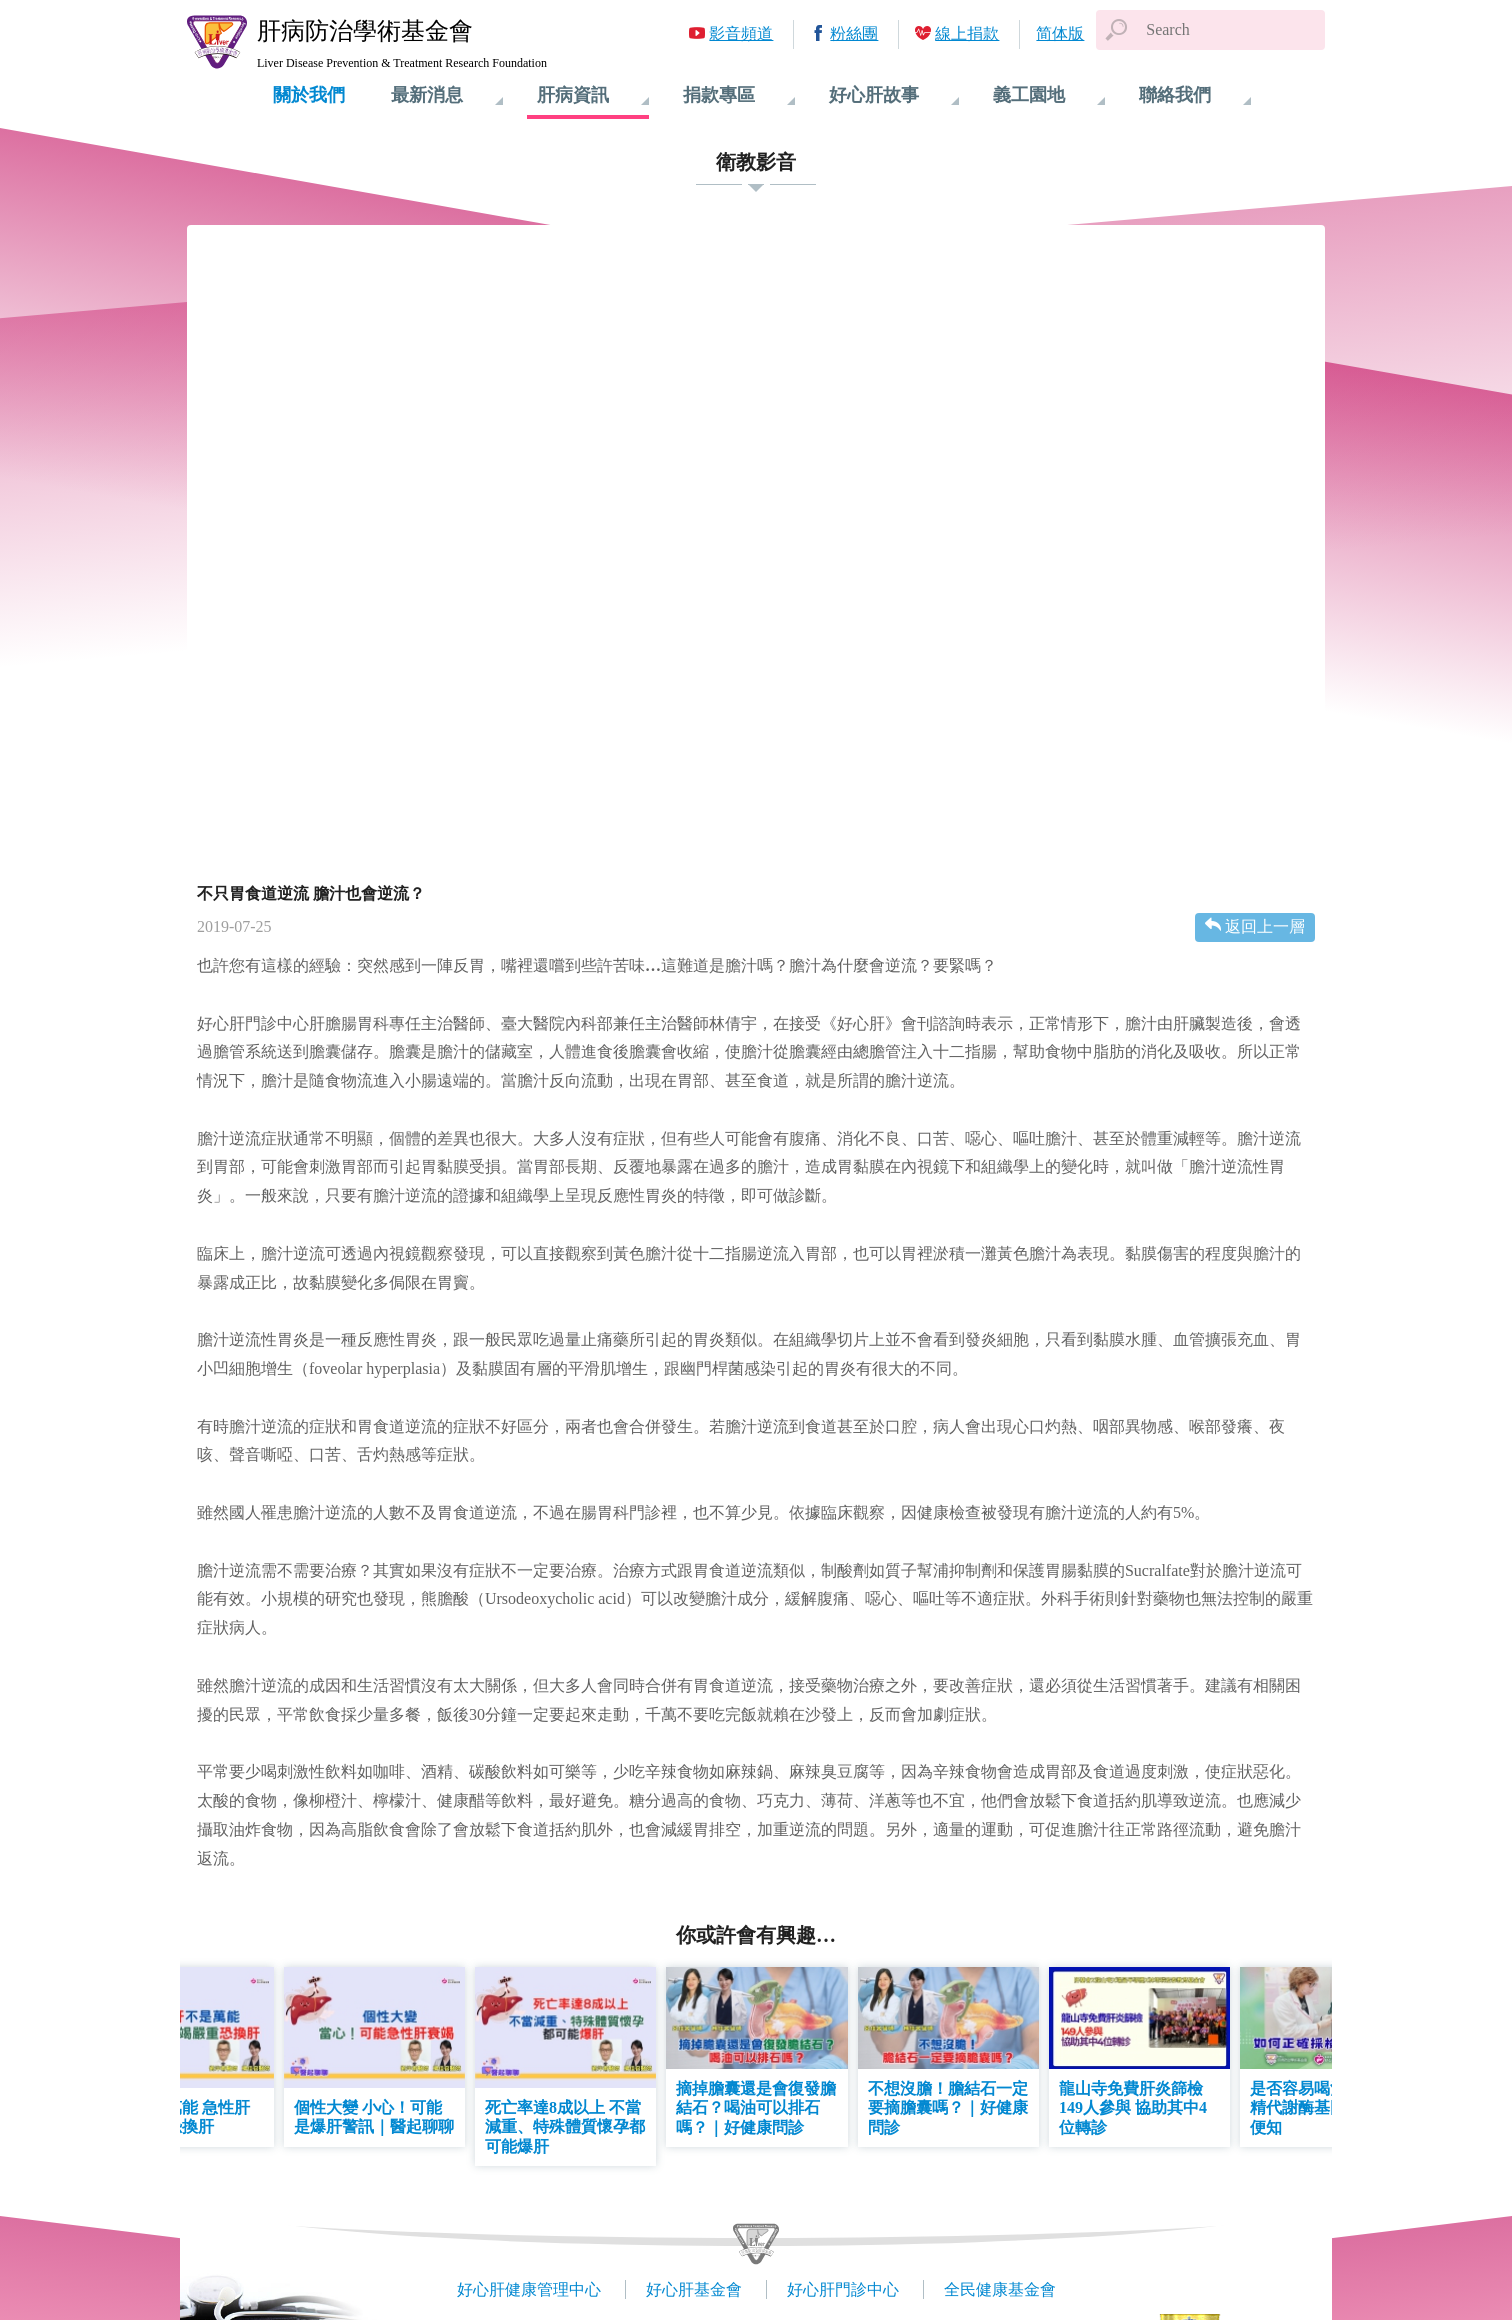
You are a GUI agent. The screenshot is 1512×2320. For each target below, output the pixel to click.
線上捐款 (967, 33)
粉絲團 (854, 33)
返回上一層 (1265, 926)
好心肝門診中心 (843, 2289)
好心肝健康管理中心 (529, 2289)
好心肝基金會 (694, 2289)
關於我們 (309, 95)
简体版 (1060, 33)
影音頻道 (741, 33)
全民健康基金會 (1000, 2289)
